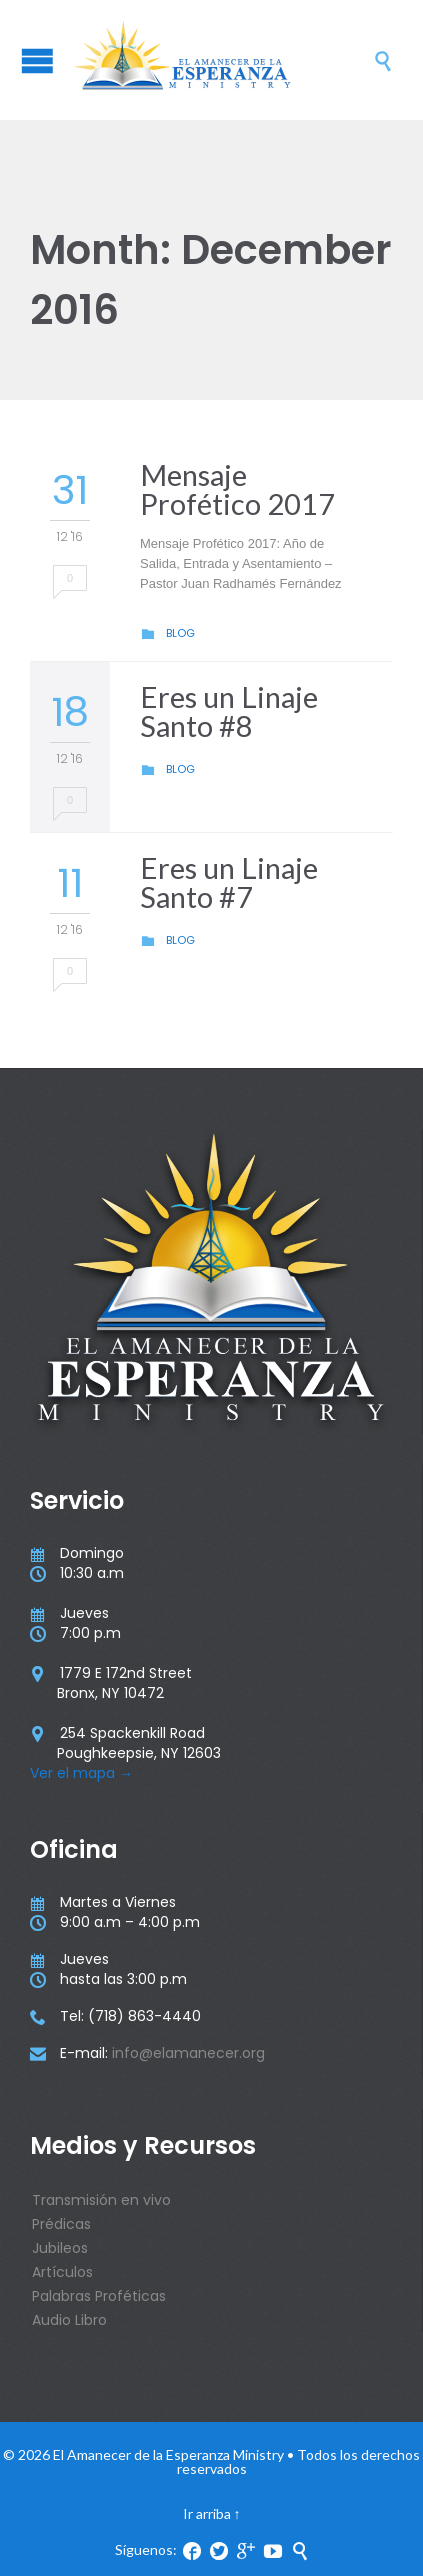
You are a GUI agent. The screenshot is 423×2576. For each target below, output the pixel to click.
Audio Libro (69, 2320)
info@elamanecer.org (188, 2053)
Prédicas (61, 2224)
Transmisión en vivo (101, 2200)
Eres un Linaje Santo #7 (229, 882)
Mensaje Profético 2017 (237, 489)
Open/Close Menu (37, 60)
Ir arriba (207, 2513)
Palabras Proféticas (99, 2296)
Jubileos (60, 2248)
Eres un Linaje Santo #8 (229, 711)
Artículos (62, 2272)
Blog (180, 633)
